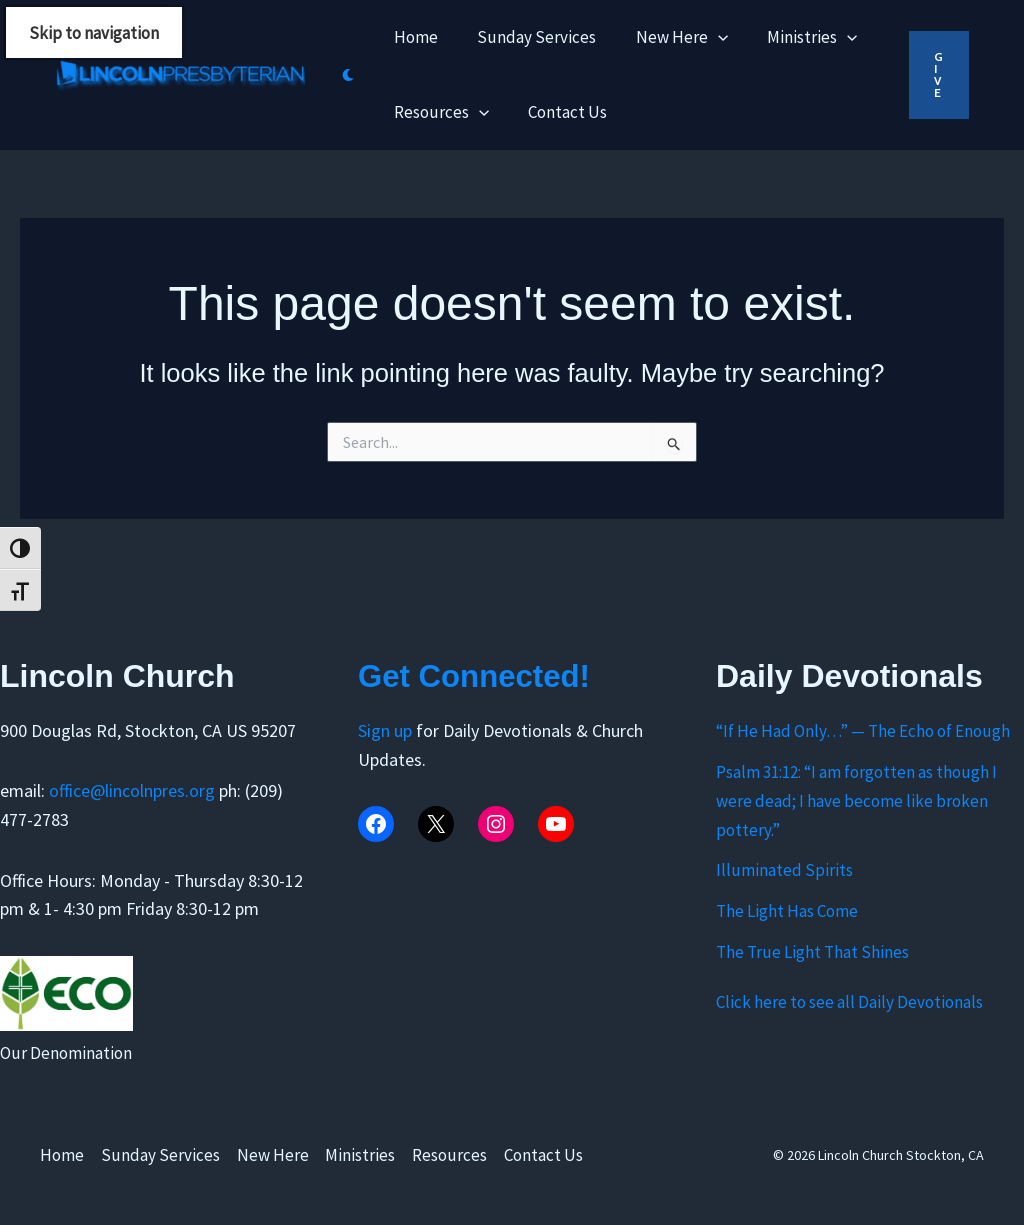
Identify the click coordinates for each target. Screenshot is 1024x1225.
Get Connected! (481, 676)
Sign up (387, 730)
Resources (450, 1155)
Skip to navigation (94, 33)
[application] (704, 37)
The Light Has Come (787, 911)
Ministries (361, 1155)
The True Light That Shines (812, 952)
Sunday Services (160, 1155)
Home (62, 1155)
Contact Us (544, 1155)
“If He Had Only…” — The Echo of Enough (863, 731)
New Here (273, 1155)
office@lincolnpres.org (132, 790)
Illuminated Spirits (784, 870)
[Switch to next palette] (348, 75)
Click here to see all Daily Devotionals (849, 1002)
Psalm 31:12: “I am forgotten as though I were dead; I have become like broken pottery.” (856, 801)
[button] (939, 75)
